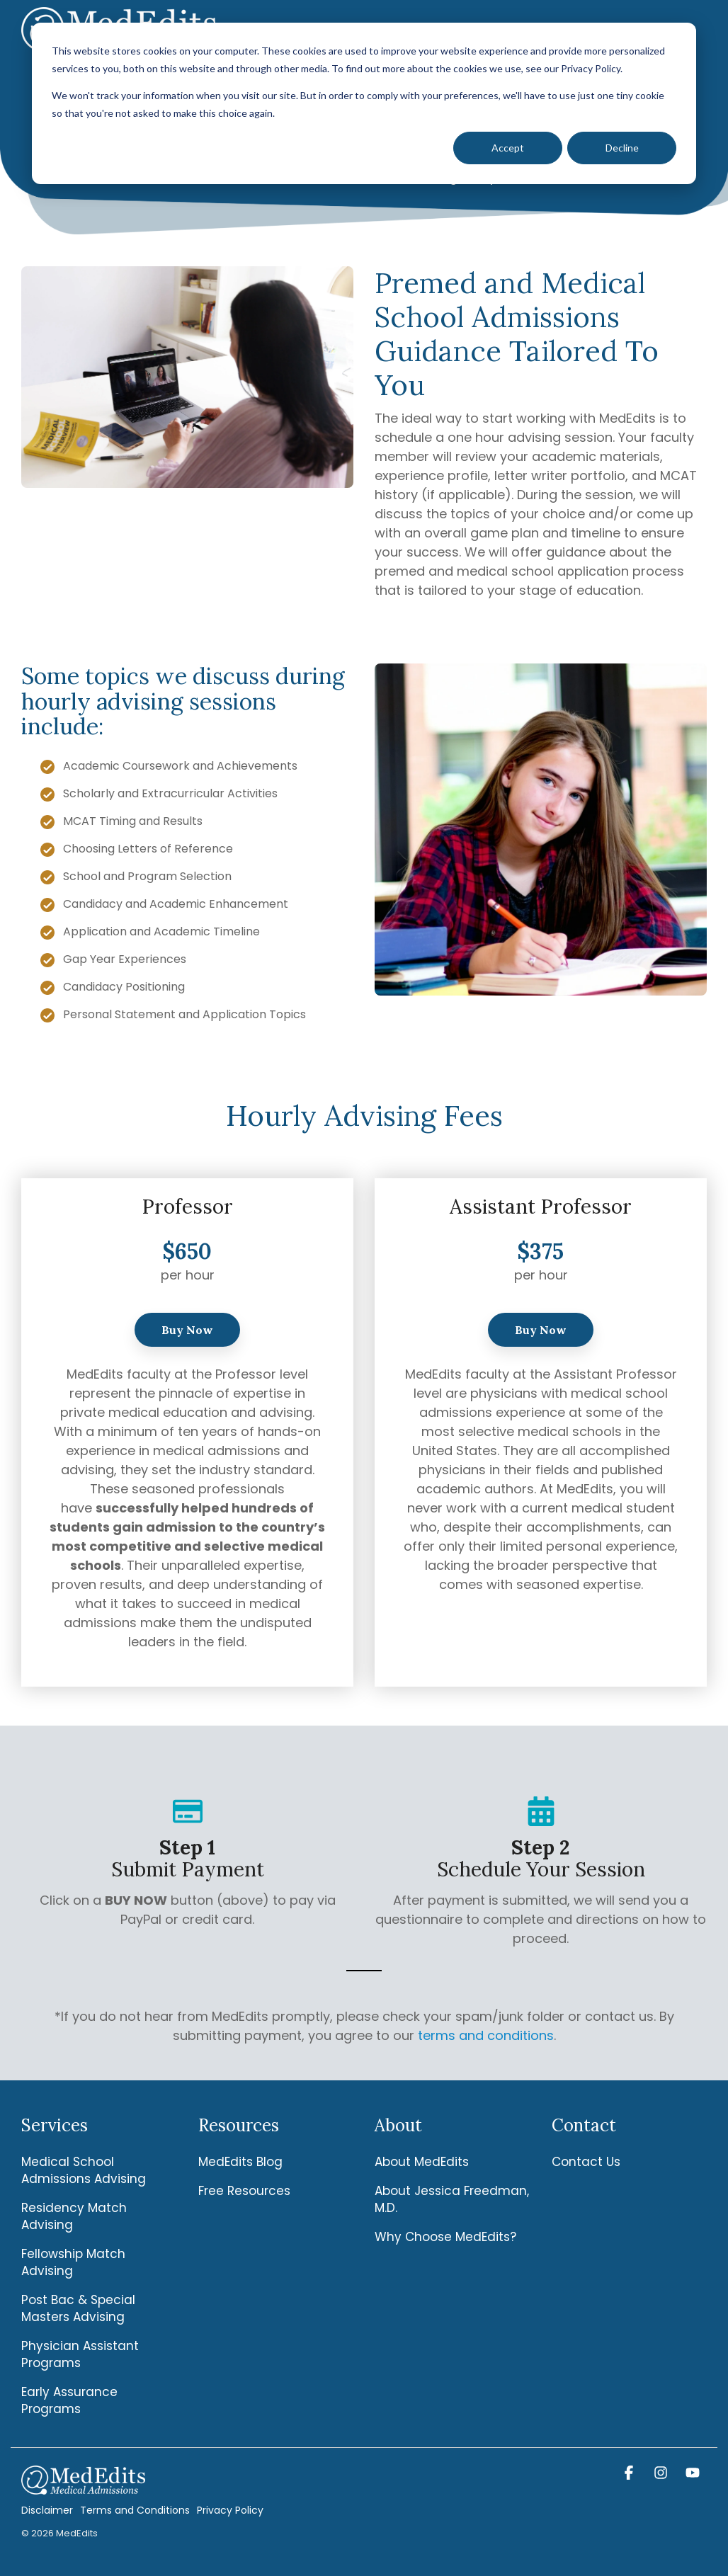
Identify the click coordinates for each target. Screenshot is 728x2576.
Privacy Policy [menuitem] (230, 2510)
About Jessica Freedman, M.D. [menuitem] (452, 2199)
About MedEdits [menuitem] (422, 2161)
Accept (507, 148)
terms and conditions (486, 2035)
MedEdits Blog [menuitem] (240, 2161)
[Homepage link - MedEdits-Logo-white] (83, 2486)
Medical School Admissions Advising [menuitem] (83, 2170)
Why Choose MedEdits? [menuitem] (445, 2236)
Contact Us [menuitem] (586, 2161)
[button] (630, 2473)
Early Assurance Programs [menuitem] (71, 2400)
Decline (622, 148)
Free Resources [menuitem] (244, 2190)
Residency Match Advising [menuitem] (75, 2216)
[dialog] (364, 103)
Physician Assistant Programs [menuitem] (81, 2354)
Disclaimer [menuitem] (47, 2510)
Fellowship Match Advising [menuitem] (75, 2262)
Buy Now (187, 1330)
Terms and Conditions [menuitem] (135, 2510)
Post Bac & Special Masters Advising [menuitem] (80, 2308)
